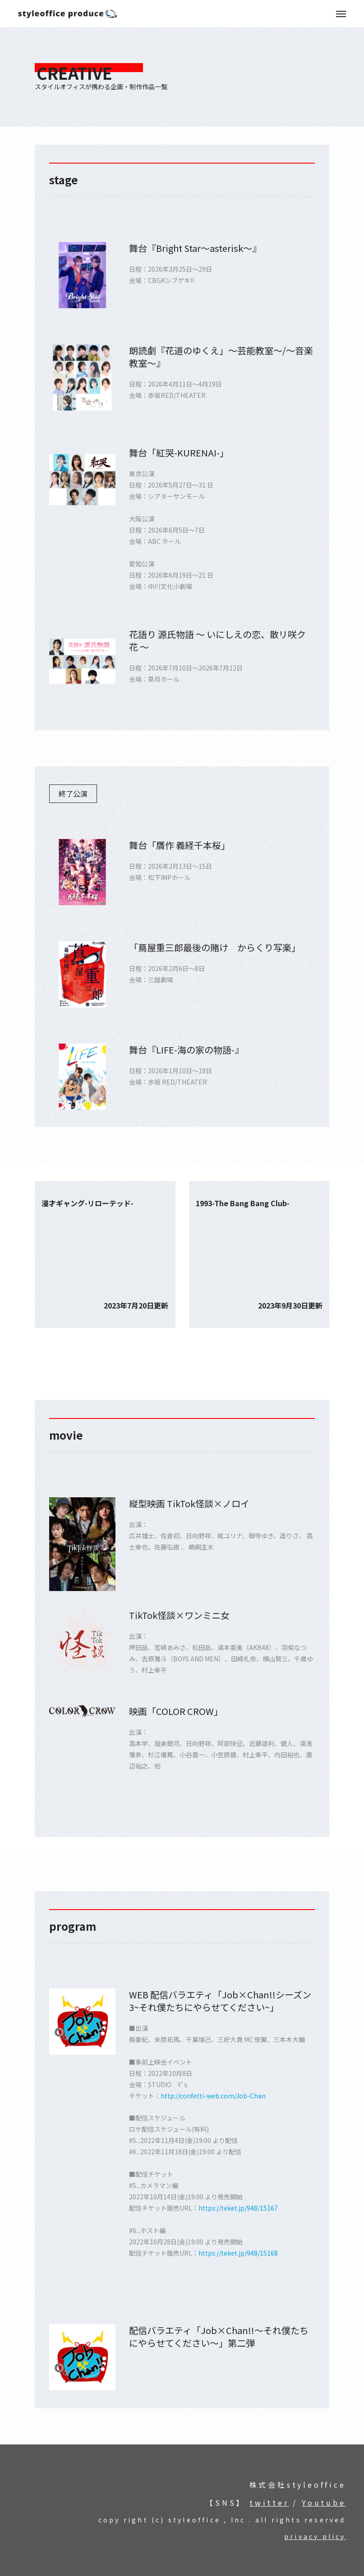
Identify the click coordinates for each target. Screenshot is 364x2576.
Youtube (324, 2502)
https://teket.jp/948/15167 (238, 2207)
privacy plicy (315, 2536)
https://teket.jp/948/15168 (238, 2252)
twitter (269, 2502)
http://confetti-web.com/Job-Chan (213, 2095)
